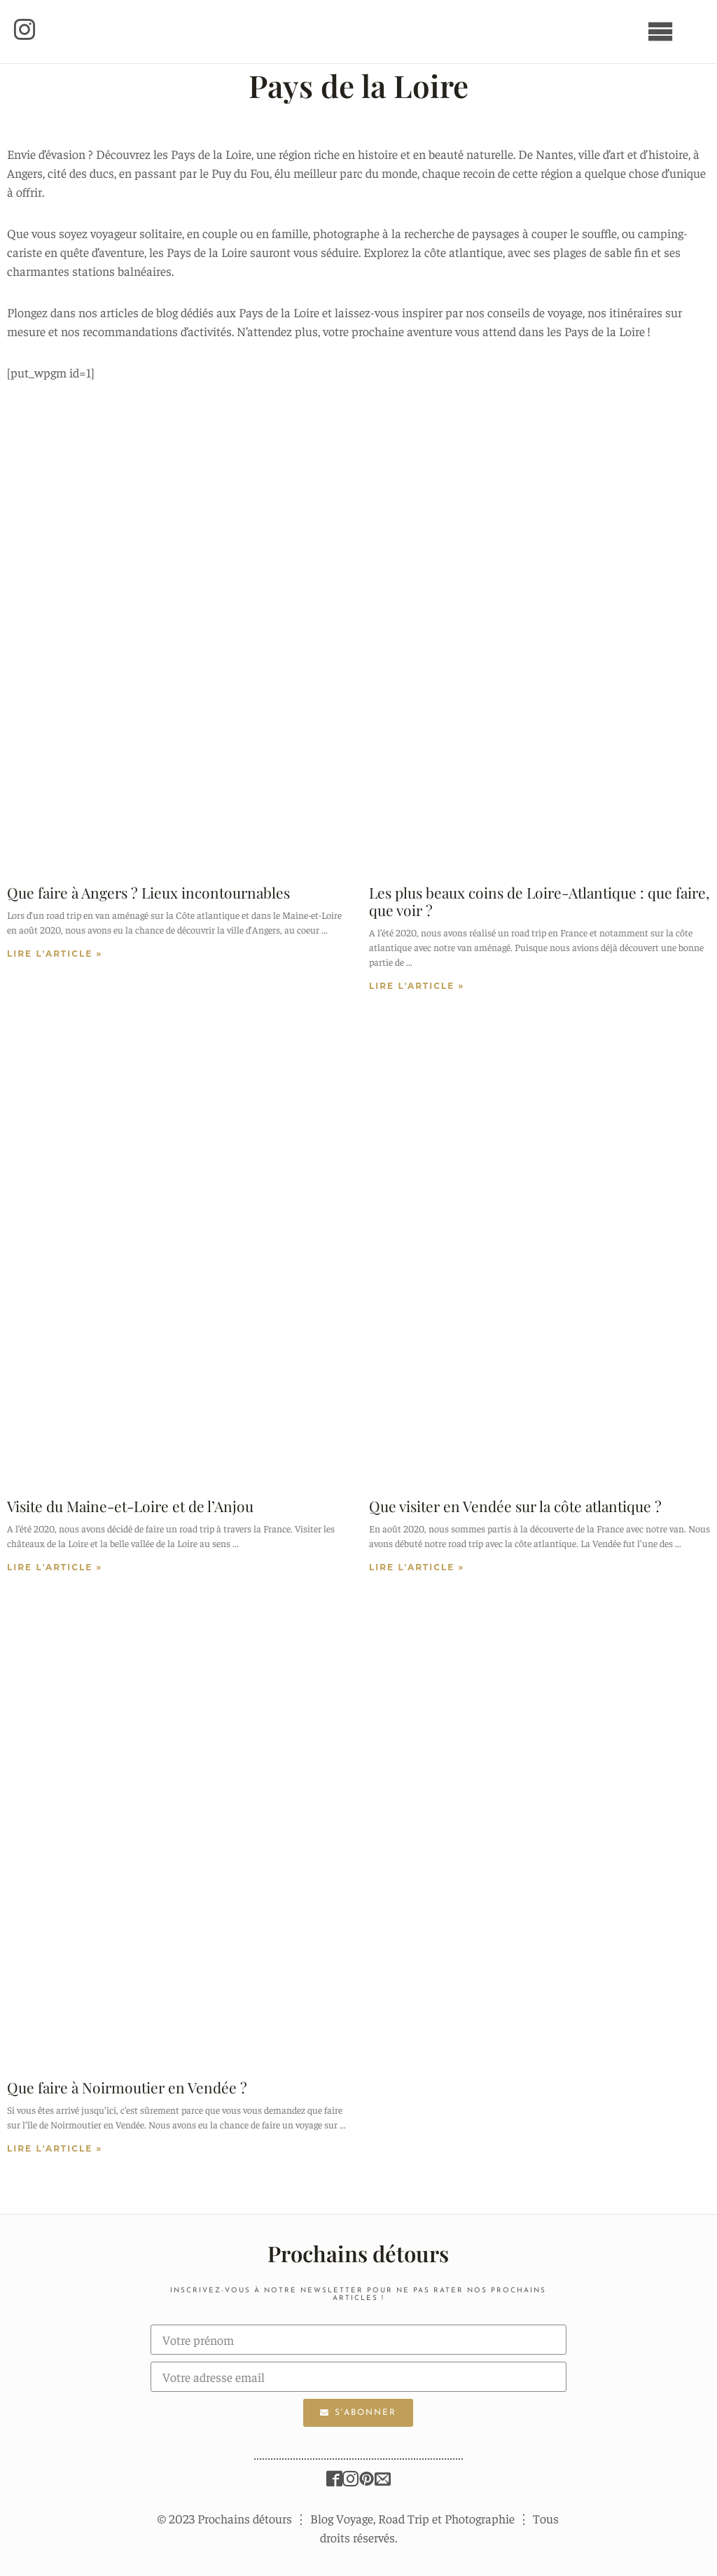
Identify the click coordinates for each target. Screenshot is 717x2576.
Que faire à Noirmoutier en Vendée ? (127, 2087)
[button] (27, 31)
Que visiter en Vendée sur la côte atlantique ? (515, 1506)
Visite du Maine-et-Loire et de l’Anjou (130, 1506)
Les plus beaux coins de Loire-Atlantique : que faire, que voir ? (539, 901)
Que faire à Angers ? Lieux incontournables (148, 892)
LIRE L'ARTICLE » (54, 953)
